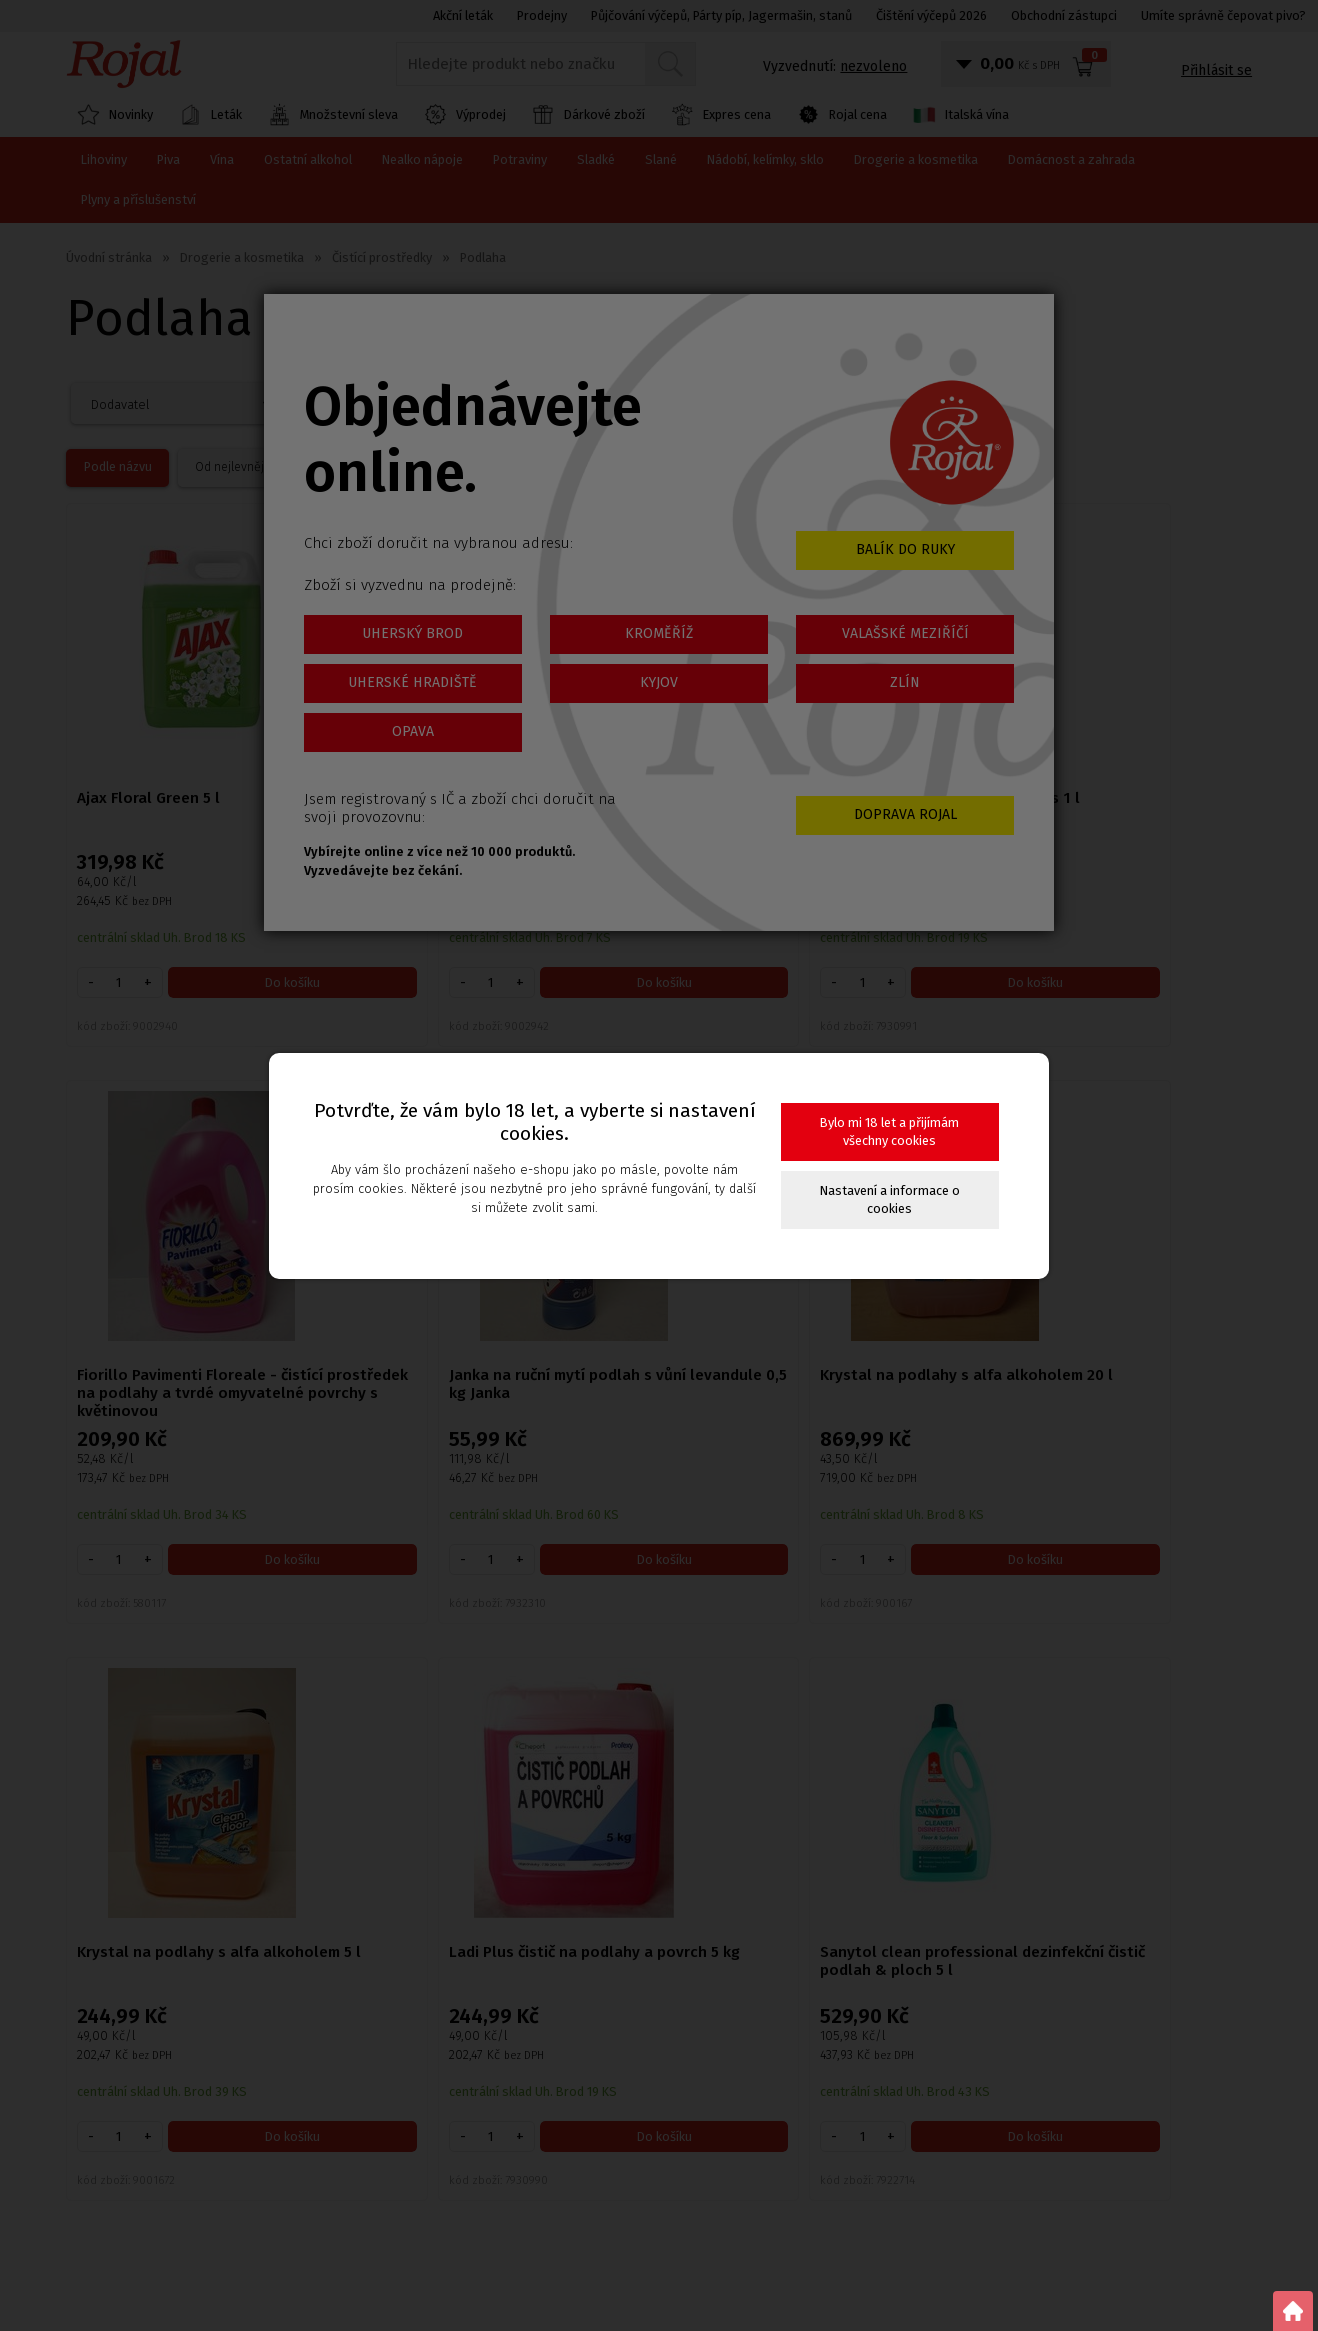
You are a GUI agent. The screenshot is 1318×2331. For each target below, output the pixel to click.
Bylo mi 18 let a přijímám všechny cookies (889, 1131)
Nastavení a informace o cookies (890, 1199)
